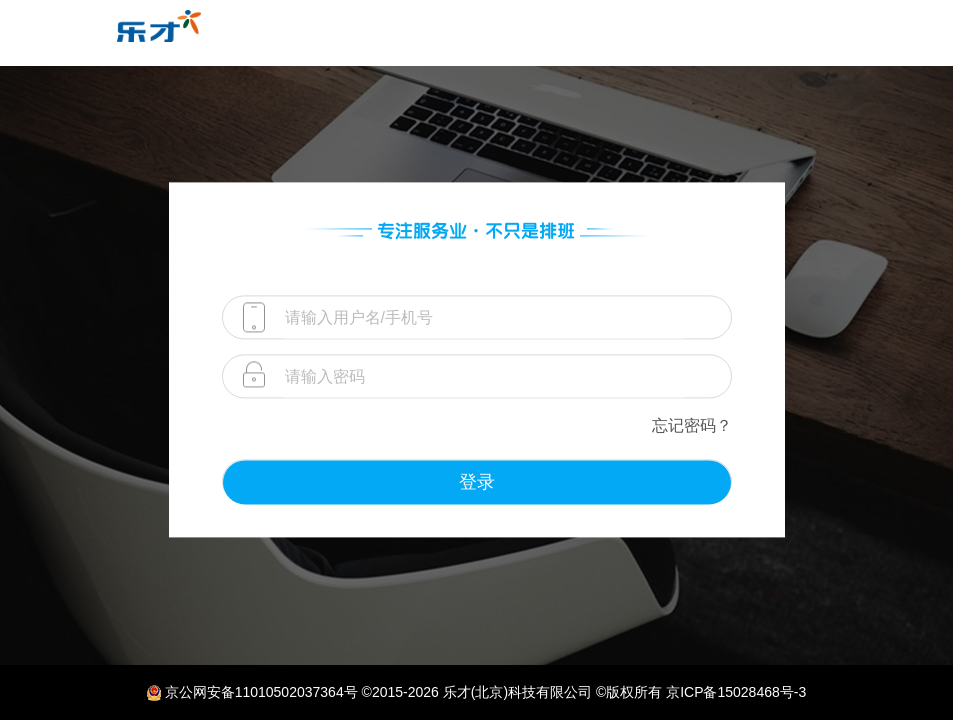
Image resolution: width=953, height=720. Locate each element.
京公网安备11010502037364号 (261, 692)
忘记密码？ (692, 425)
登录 (477, 482)
